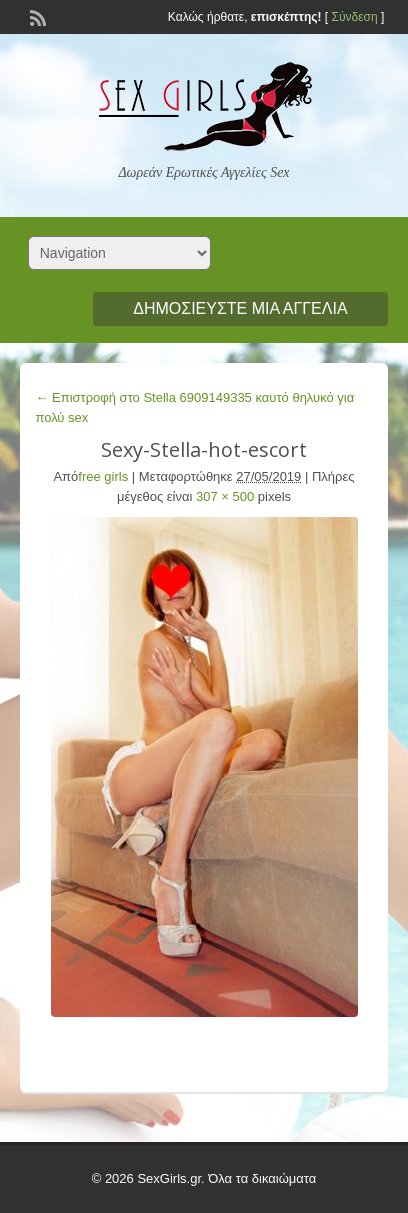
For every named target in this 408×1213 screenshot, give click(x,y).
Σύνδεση (354, 17)
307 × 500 (225, 496)
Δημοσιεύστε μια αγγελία (240, 308)
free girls (103, 476)
